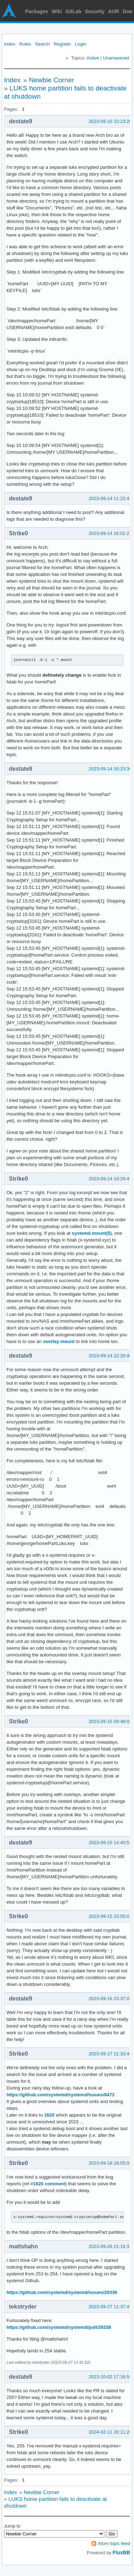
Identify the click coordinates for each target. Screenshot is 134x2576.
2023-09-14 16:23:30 (110, 768)
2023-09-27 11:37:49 (110, 2306)
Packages (36, 11)
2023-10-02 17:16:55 (110, 2376)
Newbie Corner (51, 80)
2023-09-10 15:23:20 (110, 121)
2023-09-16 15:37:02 (110, 1998)
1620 (49, 2115)
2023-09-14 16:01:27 (110, 533)
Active (92, 58)
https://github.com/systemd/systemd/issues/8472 (60, 2094)
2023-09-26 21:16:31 (110, 2246)
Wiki (57, 11)
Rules (25, 44)
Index (9, 44)
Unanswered (116, 58)
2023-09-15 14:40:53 (110, 1842)
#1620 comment (47, 2183)
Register (62, 44)
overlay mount (59, 1341)
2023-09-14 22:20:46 (110, 1355)
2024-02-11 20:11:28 (110, 2432)
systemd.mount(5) (92, 1233)
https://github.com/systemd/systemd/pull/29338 (58, 2327)
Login (80, 44)
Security (95, 11)
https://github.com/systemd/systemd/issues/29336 (61, 2292)
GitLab (73, 11)
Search (42, 44)
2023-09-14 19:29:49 (110, 1178)
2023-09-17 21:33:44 (110, 2053)
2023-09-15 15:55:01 (110, 1916)
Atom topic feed (114, 2543)
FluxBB (121, 2552)
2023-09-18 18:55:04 (110, 2163)
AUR (113, 11)
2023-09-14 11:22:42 (110, 498)
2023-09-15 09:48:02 (110, 1721)
